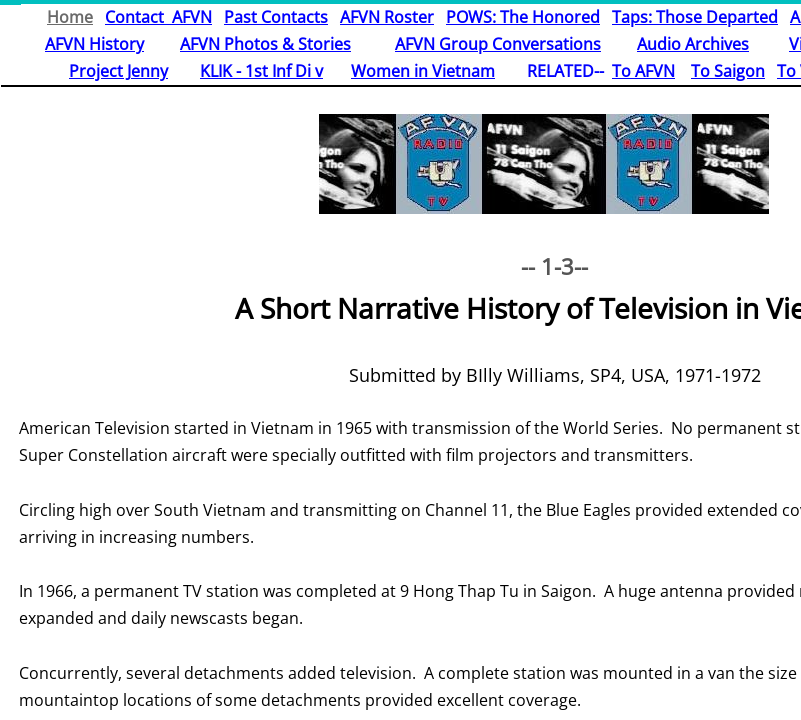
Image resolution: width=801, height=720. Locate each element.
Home (70, 17)
